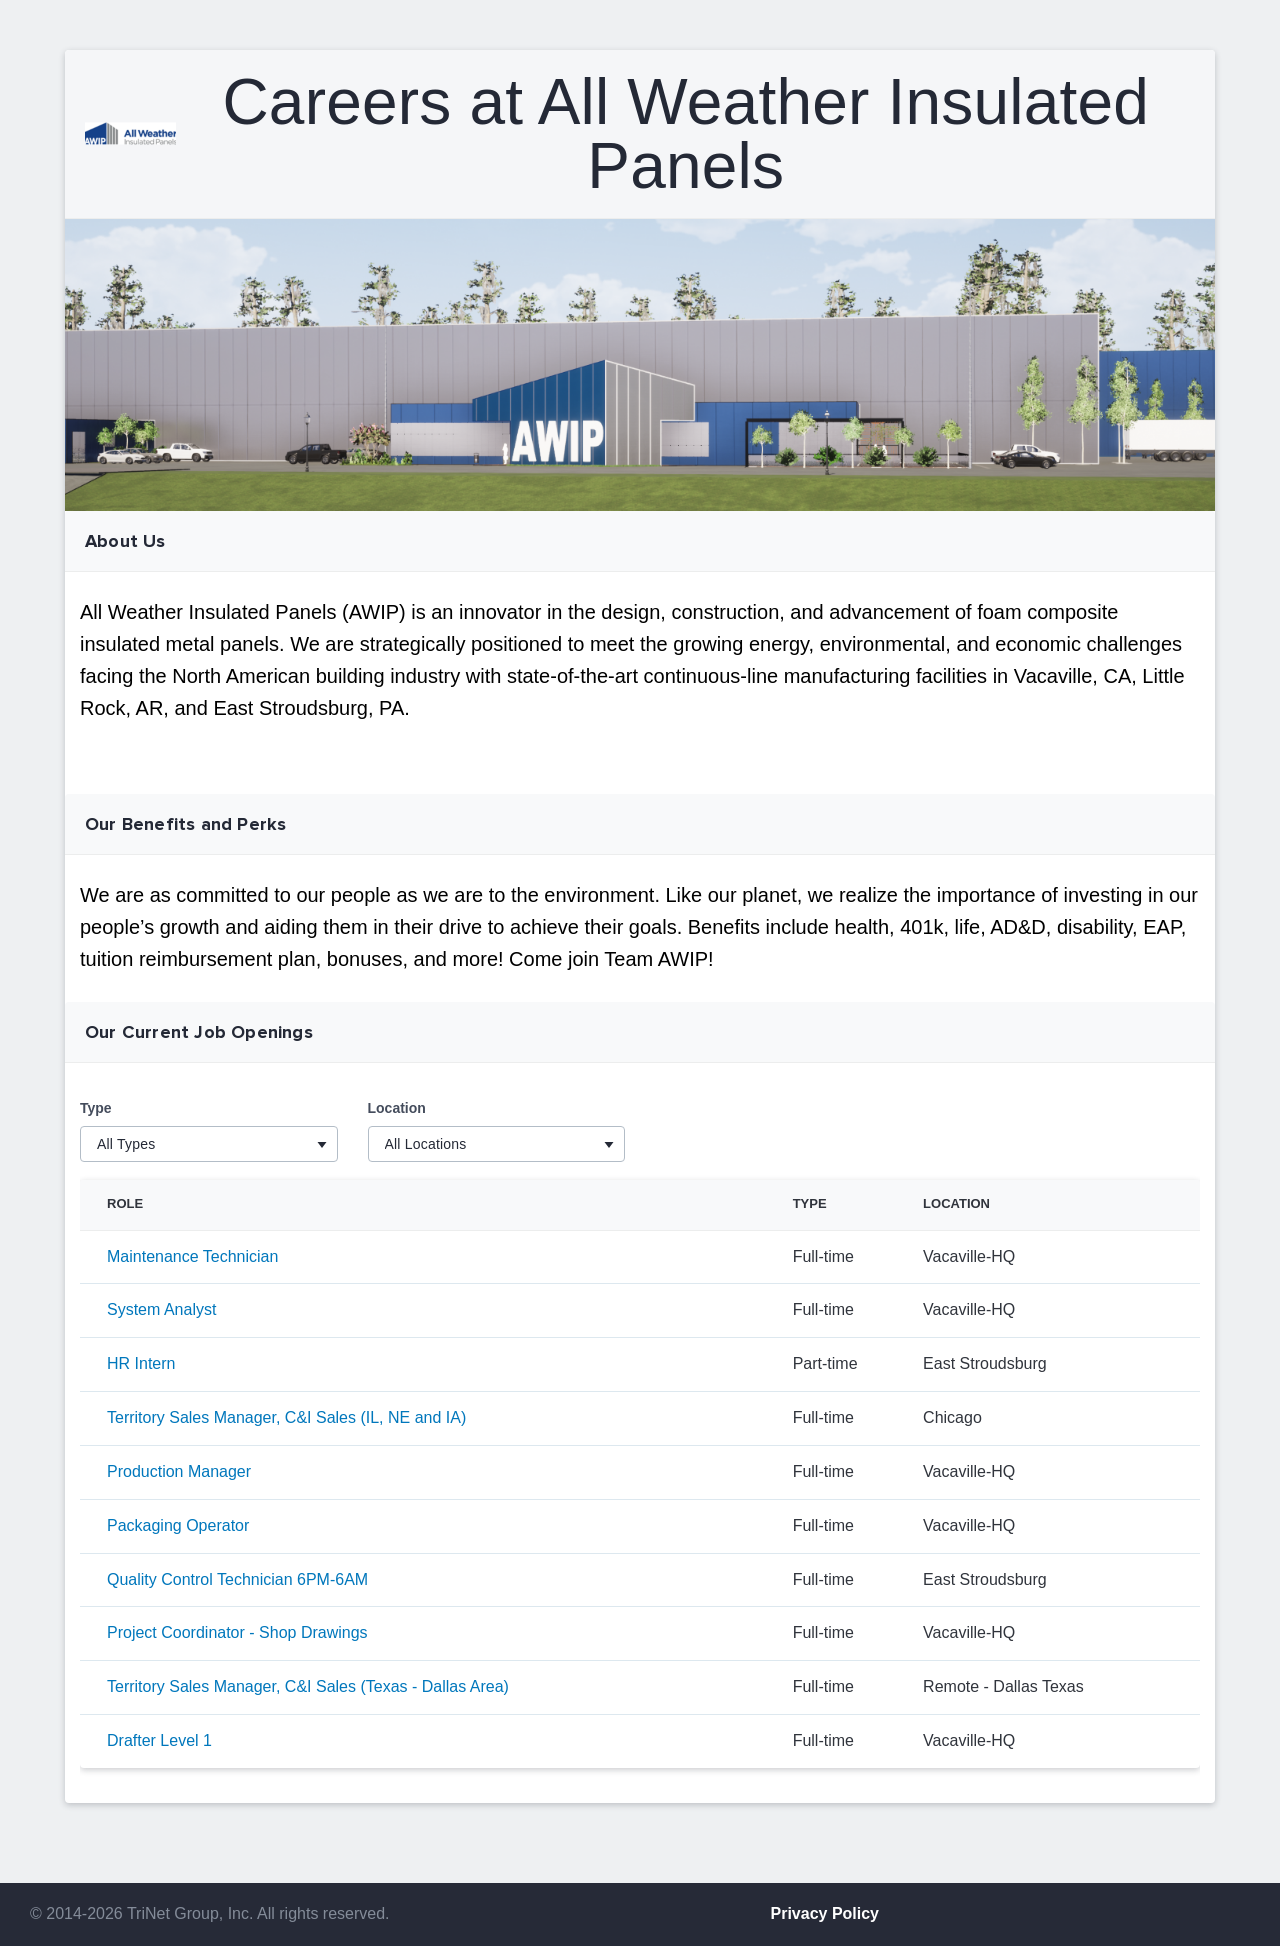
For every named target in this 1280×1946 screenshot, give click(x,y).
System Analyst (161, 1309)
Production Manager (179, 1471)
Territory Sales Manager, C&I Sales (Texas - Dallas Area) (308, 1686)
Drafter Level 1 (159, 1740)
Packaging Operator (178, 1525)
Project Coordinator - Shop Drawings (237, 1632)
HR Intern (141, 1363)
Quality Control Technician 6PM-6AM (237, 1579)
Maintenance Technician (192, 1256)
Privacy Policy (825, 1913)
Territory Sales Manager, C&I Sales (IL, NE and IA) (286, 1417)
